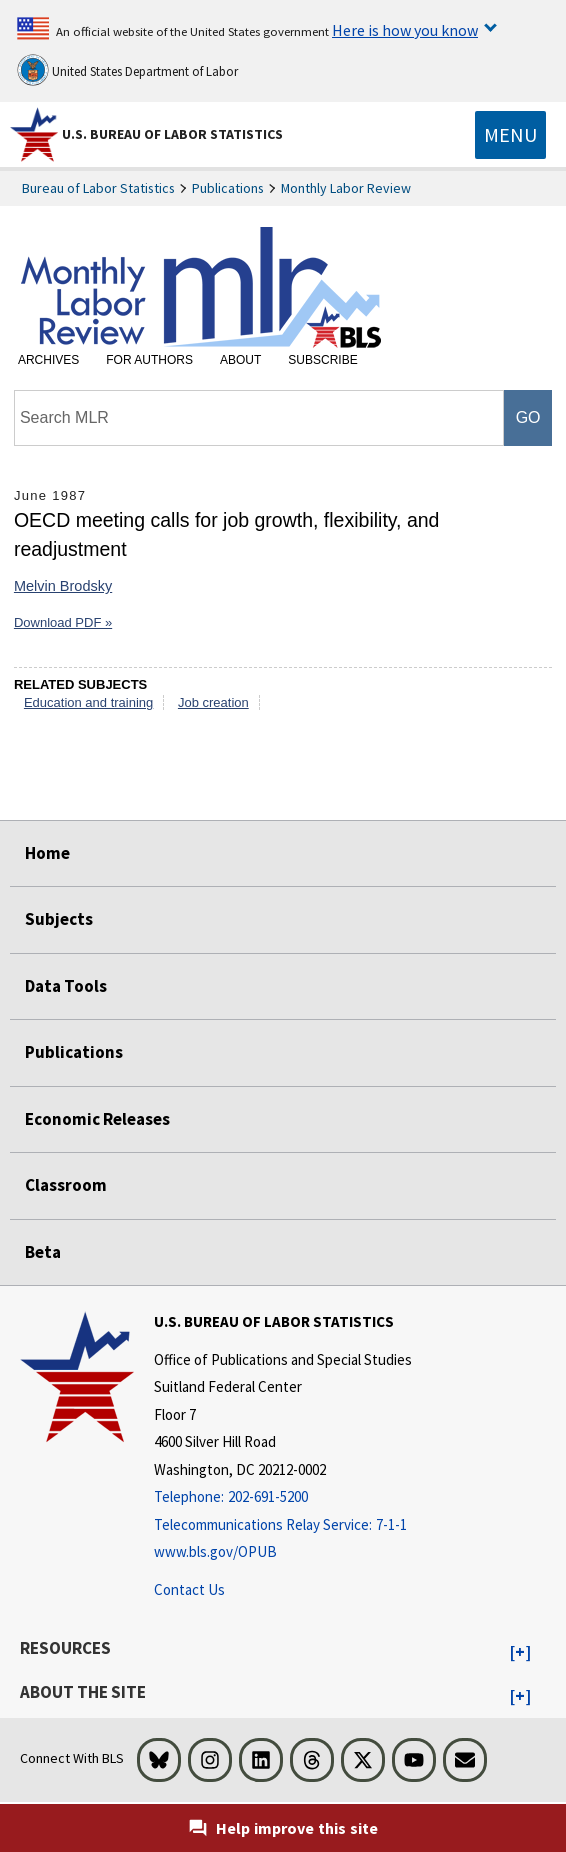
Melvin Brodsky (63, 586)
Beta (43, 1252)
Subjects (59, 919)
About (240, 360)
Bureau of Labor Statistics (98, 188)
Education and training (88, 702)
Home (47, 853)
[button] (520, 1653)
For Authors (149, 360)
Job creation (213, 702)
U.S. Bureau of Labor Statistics (172, 134)
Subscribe (322, 360)
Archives (48, 360)
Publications (228, 188)
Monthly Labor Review (346, 188)
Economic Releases (97, 1119)
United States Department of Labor (127, 70)
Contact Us (189, 1589)
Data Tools (66, 986)
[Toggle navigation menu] (510, 135)
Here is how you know (405, 30)
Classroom (66, 1185)
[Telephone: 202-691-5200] (283, 1497)
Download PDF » (63, 622)
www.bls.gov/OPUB (215, 1551)
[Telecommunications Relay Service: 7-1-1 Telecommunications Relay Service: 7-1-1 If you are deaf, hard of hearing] (283, 1525)
